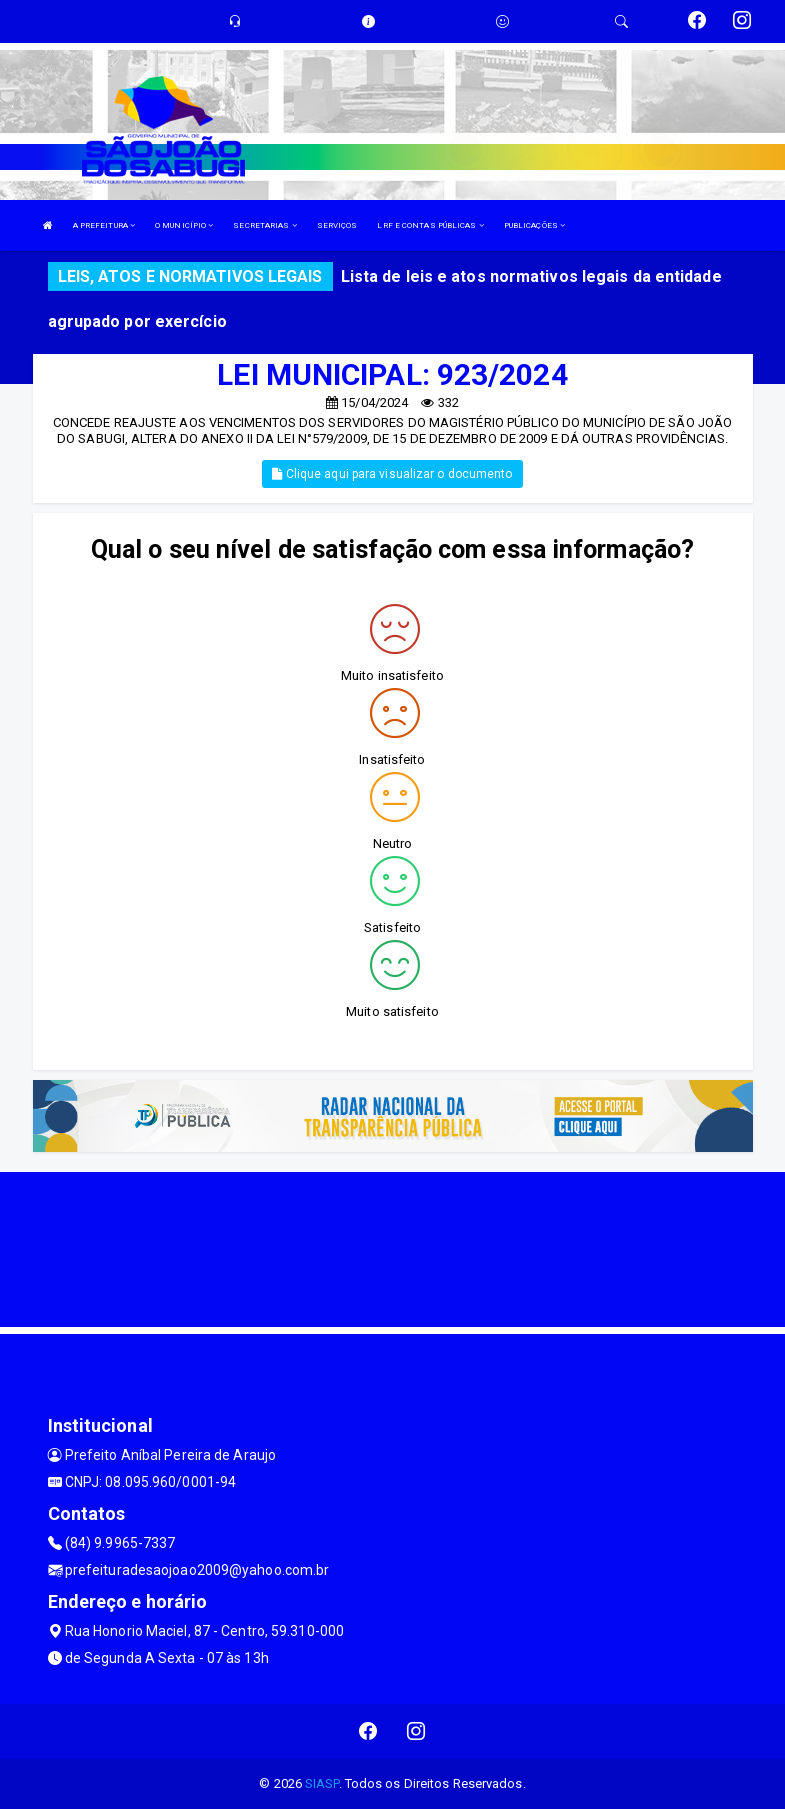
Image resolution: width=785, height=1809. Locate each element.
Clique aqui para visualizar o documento (392, 474)
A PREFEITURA (104, 225)
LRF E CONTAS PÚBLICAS (430, 225)
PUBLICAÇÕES (534, 225)
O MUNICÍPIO (184, 225)
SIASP (322, 1783)
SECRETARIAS (264, 225)
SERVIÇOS (337, 225)
